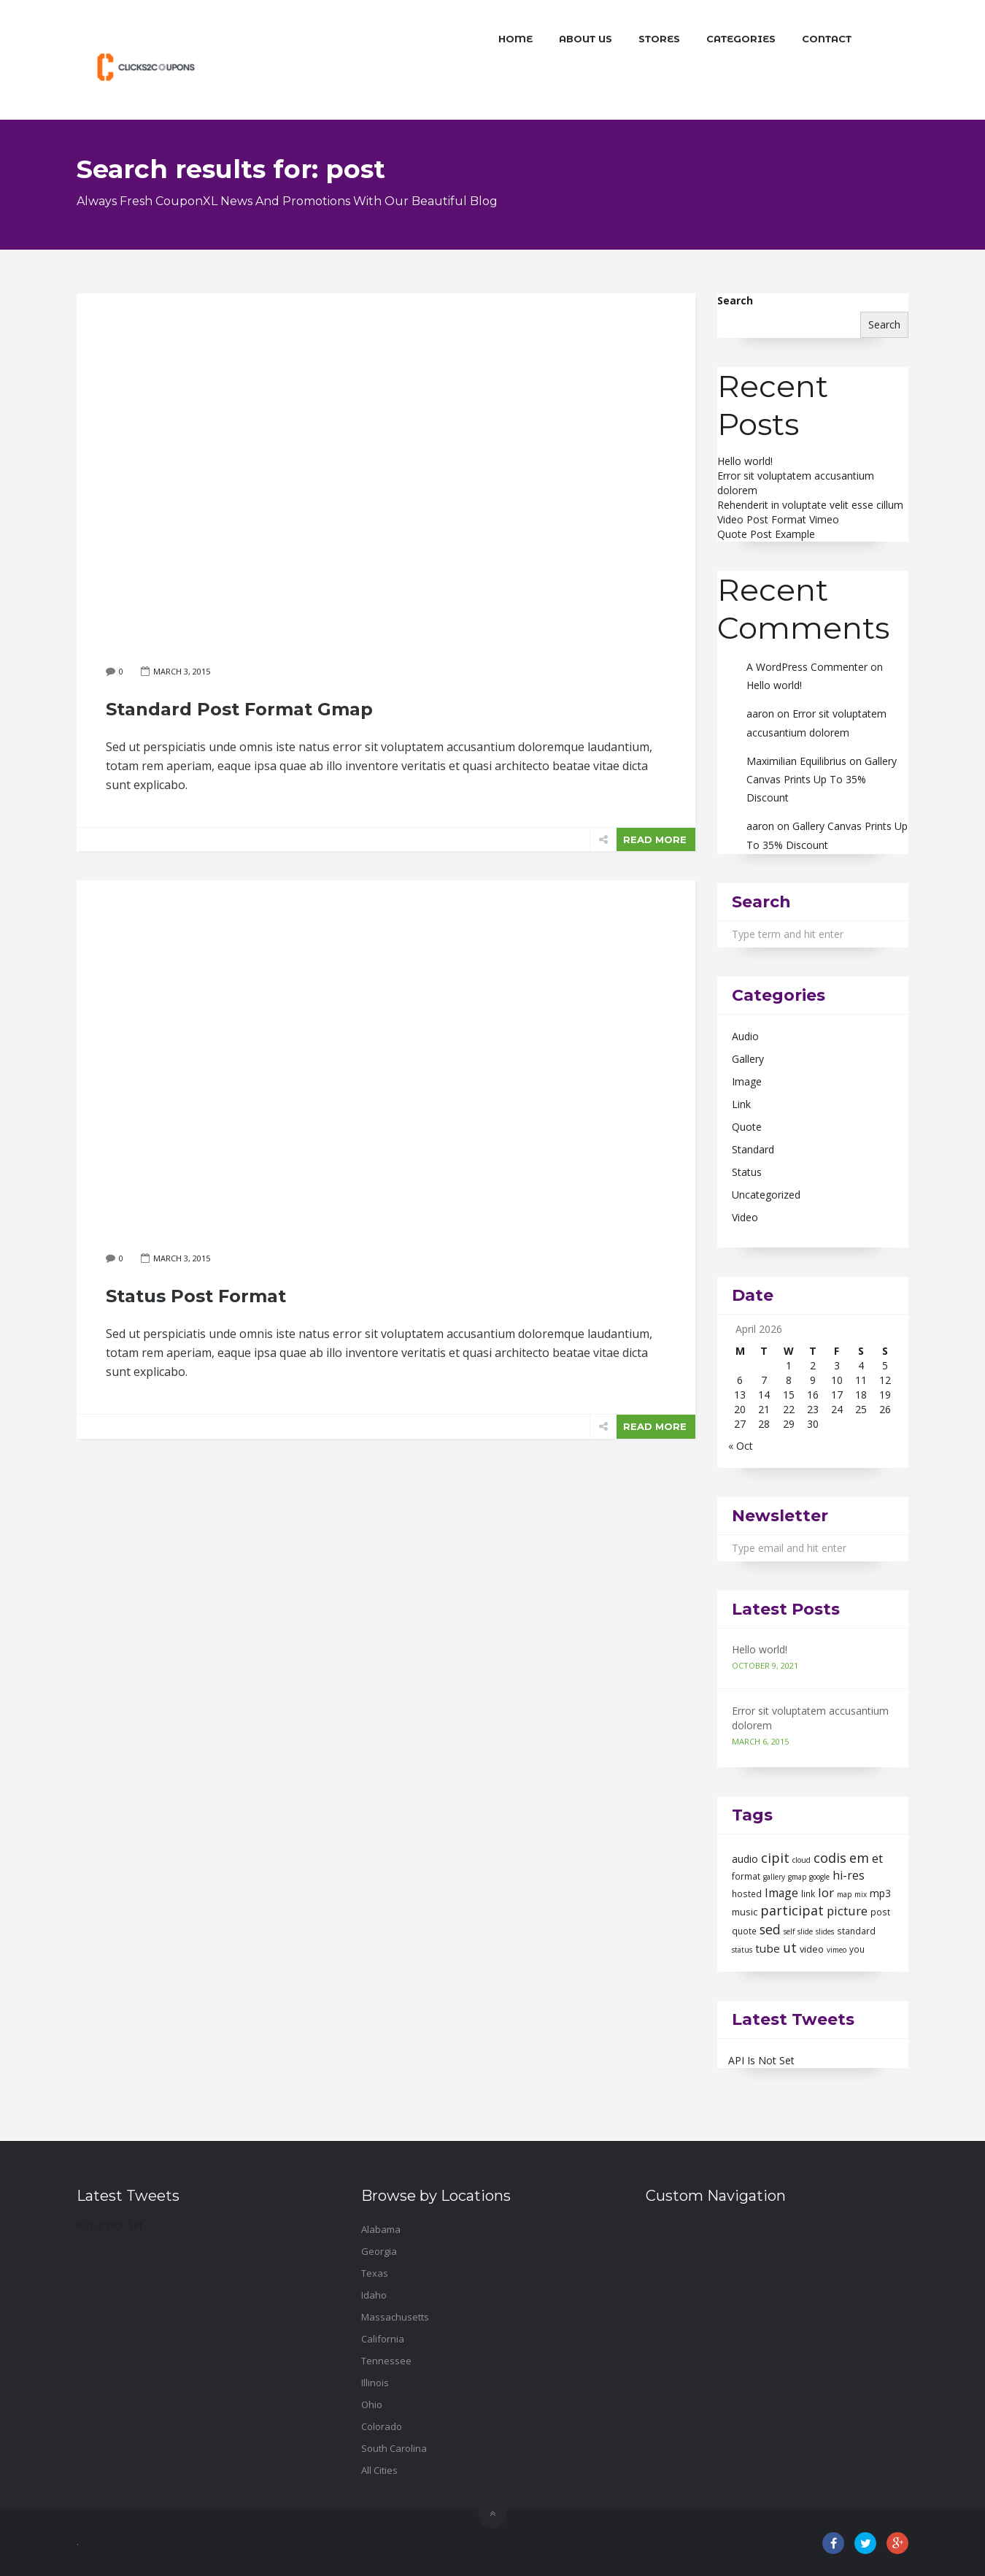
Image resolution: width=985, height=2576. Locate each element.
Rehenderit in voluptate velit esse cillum (810, 505)
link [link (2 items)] (808, 1893)
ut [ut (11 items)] (790, 1947)
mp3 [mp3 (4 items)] (880, 1893)
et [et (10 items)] (877, 1858)
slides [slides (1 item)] (825, 1931)
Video (745, 1217)
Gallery (748, 1059)
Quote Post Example (766, 534)
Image (747, 1081)
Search (735, 300)
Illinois (375, 2382)
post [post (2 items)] (880, 1912)
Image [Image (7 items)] (781, 1893)
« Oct (740, 1446)
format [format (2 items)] (746, 1876)
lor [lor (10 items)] (826, 1892)
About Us (585, 39)
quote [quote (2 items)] (744, 1931)
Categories (741, 39)
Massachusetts (395, 2316)
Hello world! (745, 461)
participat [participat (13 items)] (792, 1910)
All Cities (379, 2470)
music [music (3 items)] (744, 1911)
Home (515, 39)
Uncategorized (766, 1195)
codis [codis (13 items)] (830, 1857)
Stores (659, 39)
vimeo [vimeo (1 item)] (836, 1950)
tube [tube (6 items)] (767, 1948)
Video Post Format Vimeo (778, 519)
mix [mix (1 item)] (860, 1894)
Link (741, 1104)
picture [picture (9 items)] (847, 1910)
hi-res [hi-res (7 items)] (849, 1875)
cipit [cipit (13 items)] (775, 1857)
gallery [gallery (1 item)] (774, 1877)
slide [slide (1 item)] (805, 1931)
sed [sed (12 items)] (770, 1929)
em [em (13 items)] (859, 1857)
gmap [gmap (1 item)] (797, 1877)
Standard (753, 1149)
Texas (374, 2273)
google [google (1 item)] (819, 1877)
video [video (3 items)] (812, 1949)
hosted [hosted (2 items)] (747, 1893)
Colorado (381, 2426)
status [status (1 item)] (742, 1950)
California (382, 2338)
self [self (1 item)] (789, 1931)
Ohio (371, 2404)
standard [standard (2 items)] (856, 1931)
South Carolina (394, 2448)
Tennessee (386, 2360)
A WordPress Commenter (807, 667)
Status (747, 1172)
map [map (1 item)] (844, 1894)
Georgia (379, 2251)
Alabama (381, 2229)
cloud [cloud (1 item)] (801, 1860)
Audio (745, 1036)
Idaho (374, 2295)
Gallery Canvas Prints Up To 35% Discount (821, 779)
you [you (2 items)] (857, 1949)
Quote (747, 1127)
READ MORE (655, 839)
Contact (826, 39)
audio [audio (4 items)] (745, 1859)
